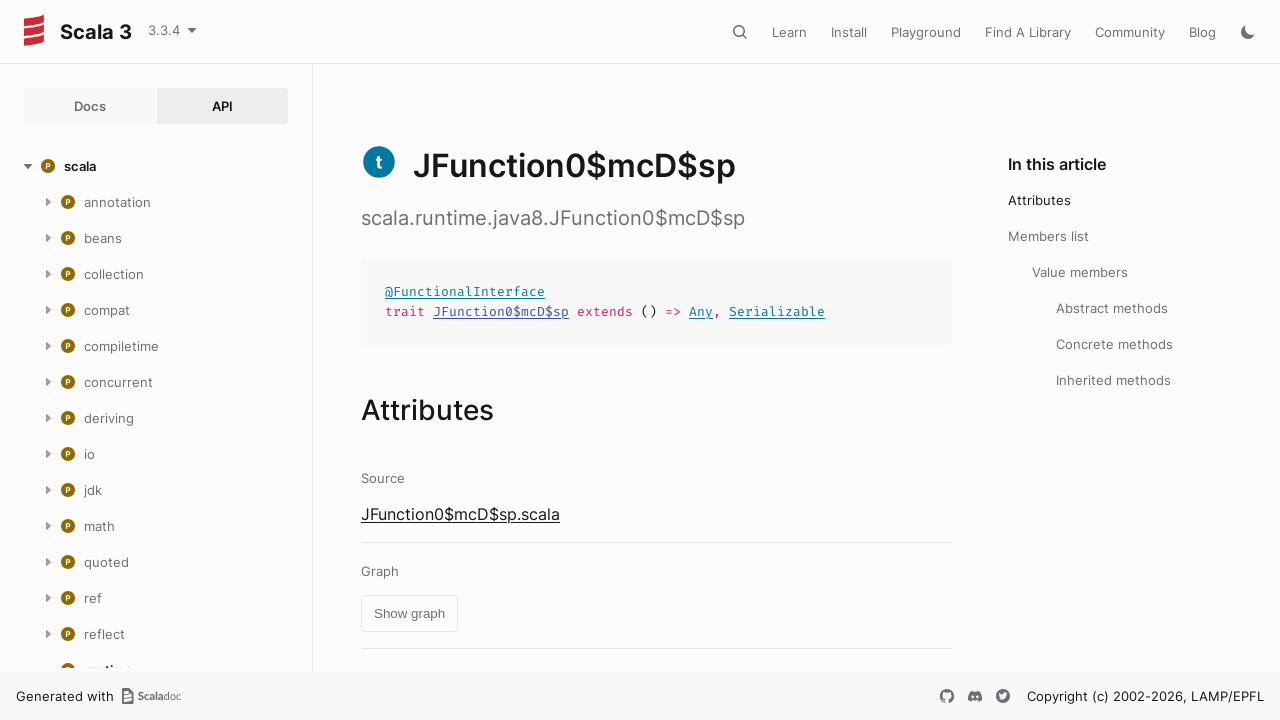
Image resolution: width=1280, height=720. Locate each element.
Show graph (409, 613)
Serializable (777, 311)
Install (849, 32)
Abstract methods (1112, 308)
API (222, 106)
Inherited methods (1113, 380)
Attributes (1039, 200)
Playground (926, 32)
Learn (789, 32)
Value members (1080, 272)
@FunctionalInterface (465, 291)
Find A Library (1028, 32)
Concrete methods (1114, 344)
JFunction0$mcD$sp (501, 311)
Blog (1202, 32)
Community (1130, 32)
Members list (1048, 236)
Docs (90, 106)
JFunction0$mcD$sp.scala (460, 514)
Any (701, 311)
